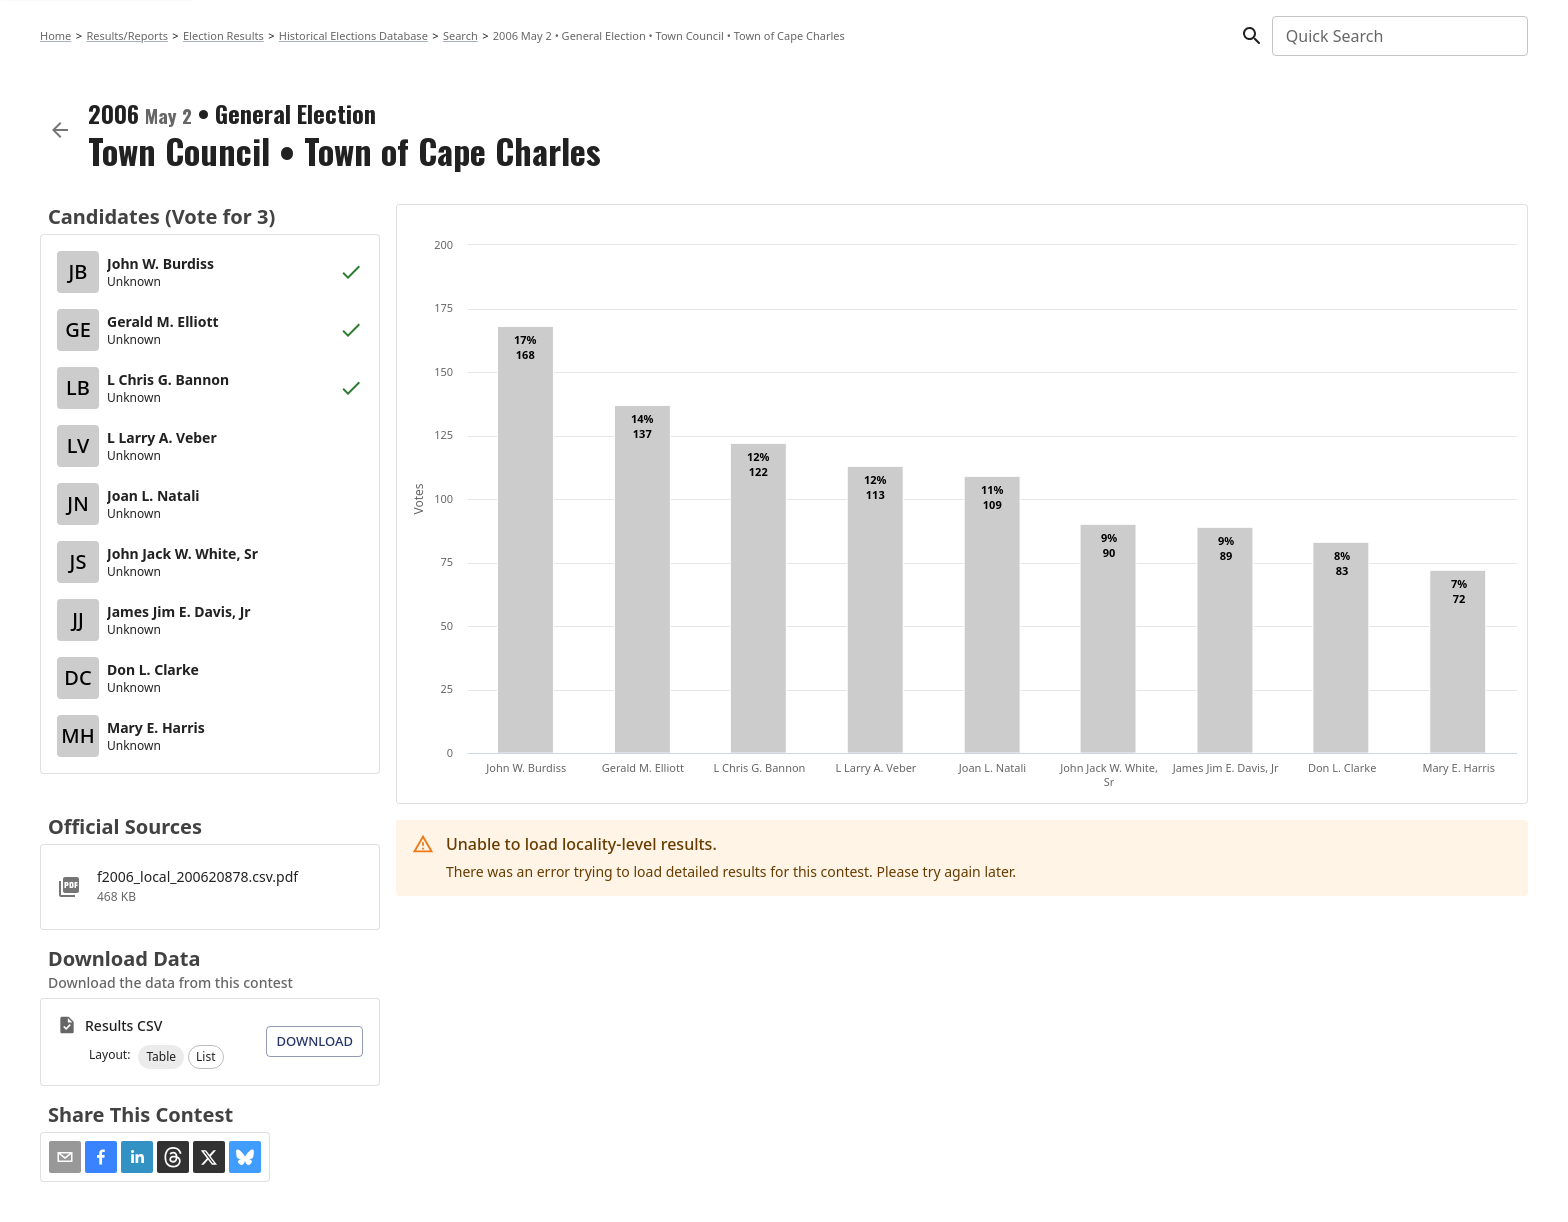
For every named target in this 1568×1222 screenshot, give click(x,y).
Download (314, 1041)
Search (460, 35)
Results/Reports (127, 35)
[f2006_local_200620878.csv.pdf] (210, 887)
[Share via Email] (65, 1157)
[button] (161, 1057)
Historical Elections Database (353, 35)
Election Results (223, 35)
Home (55, 35)
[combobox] (1398, 36)
